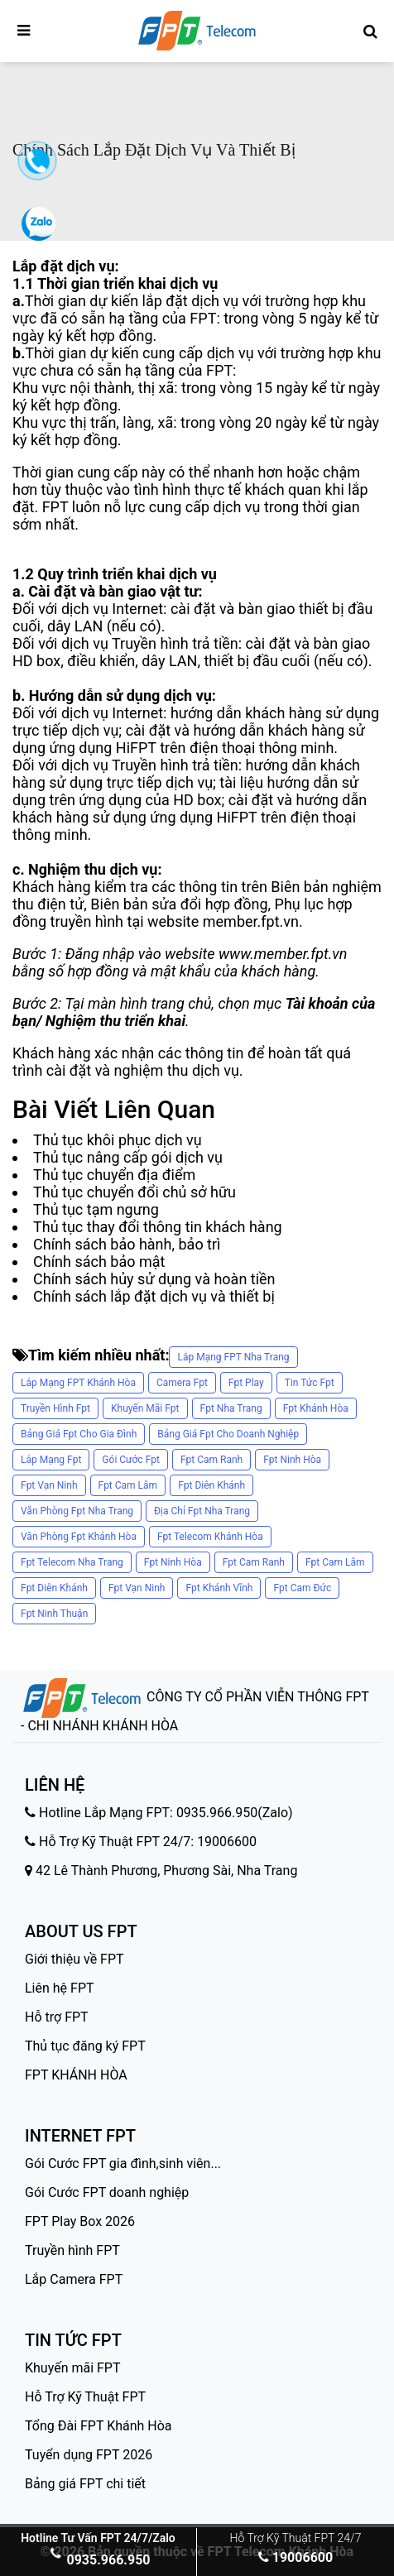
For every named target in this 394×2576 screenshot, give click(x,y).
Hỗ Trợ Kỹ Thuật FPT (85, 2397)
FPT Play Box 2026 (80, 2221)
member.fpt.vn (251, 921)
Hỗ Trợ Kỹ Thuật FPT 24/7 (296, 2538)
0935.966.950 (98, 2560)
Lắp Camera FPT (74, 2279)
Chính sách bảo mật (99, 1261)
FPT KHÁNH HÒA (76, 2075)
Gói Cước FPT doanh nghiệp (107, 2192)
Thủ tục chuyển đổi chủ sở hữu (134, 1192)
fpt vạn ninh (49, 1485)
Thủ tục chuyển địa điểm (114, 1174)
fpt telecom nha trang (72, 1562)
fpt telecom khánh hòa (210, 1536)
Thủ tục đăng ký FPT (85, 2046)
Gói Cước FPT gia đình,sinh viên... (123, 2163)
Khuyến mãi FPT (73, 2368)
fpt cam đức (302, 1588)
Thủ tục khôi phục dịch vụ (117, 1140)
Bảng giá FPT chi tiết (85, 2484)
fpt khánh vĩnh (218, 1588)
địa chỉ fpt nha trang (202, 1511)
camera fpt (182, 1383)
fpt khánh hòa (315, 1408)
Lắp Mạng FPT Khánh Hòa (78, 1383)
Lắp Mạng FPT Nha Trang (233, 1357)
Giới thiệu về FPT (74, 1959)
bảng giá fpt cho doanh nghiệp (228, 1434)
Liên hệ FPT (59, 1988)
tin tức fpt (309, 1383)
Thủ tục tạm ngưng (96, 1209)
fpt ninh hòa (292, 1459)
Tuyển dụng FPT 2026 (88, 2455)
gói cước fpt (131, 1459)
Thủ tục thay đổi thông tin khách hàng (157, 1226)
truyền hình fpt (55, 1408)
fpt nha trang (231, 1408)
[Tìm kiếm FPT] (370, 31)
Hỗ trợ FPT (57, 2017)
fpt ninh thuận (54, 1613)
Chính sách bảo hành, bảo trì (127, 1244)
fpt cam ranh (211, 1459)
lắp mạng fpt (51, 1459)
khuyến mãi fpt (145, 1408)
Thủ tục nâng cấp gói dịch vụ (128, 1157)
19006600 (295, 2557)
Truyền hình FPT (72, 2250)
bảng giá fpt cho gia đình (79, 1434)
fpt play (246, 1383)
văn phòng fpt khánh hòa (79, 1536)
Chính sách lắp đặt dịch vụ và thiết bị (154, 1296)
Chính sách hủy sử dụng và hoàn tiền (154, 1279)
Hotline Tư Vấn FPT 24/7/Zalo (98, 2538)
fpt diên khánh (211, 1485)
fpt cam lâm (128, 1485)
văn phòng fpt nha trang (77, 1511)
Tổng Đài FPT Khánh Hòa (98, 2426)
